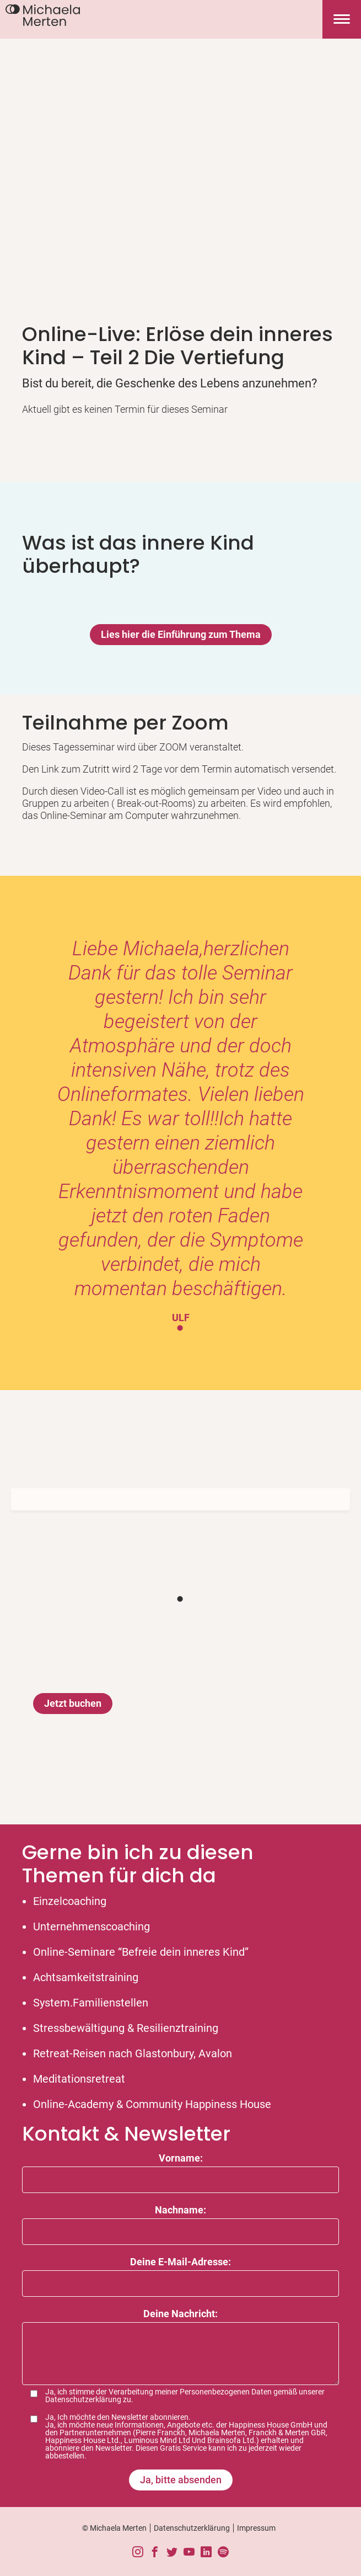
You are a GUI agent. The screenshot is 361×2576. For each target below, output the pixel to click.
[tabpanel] (180, 1130)
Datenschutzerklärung (83, 2399)
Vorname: (181, 2158)
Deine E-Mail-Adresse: (180, 2262)
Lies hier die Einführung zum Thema (181, 634)
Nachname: (180, 2210)
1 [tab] (180, 1327)
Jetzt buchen (72, 1703)
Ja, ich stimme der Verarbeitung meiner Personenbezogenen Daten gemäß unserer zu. (185, 2395)
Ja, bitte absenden (181, 2479)
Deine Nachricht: (180, 2313)
